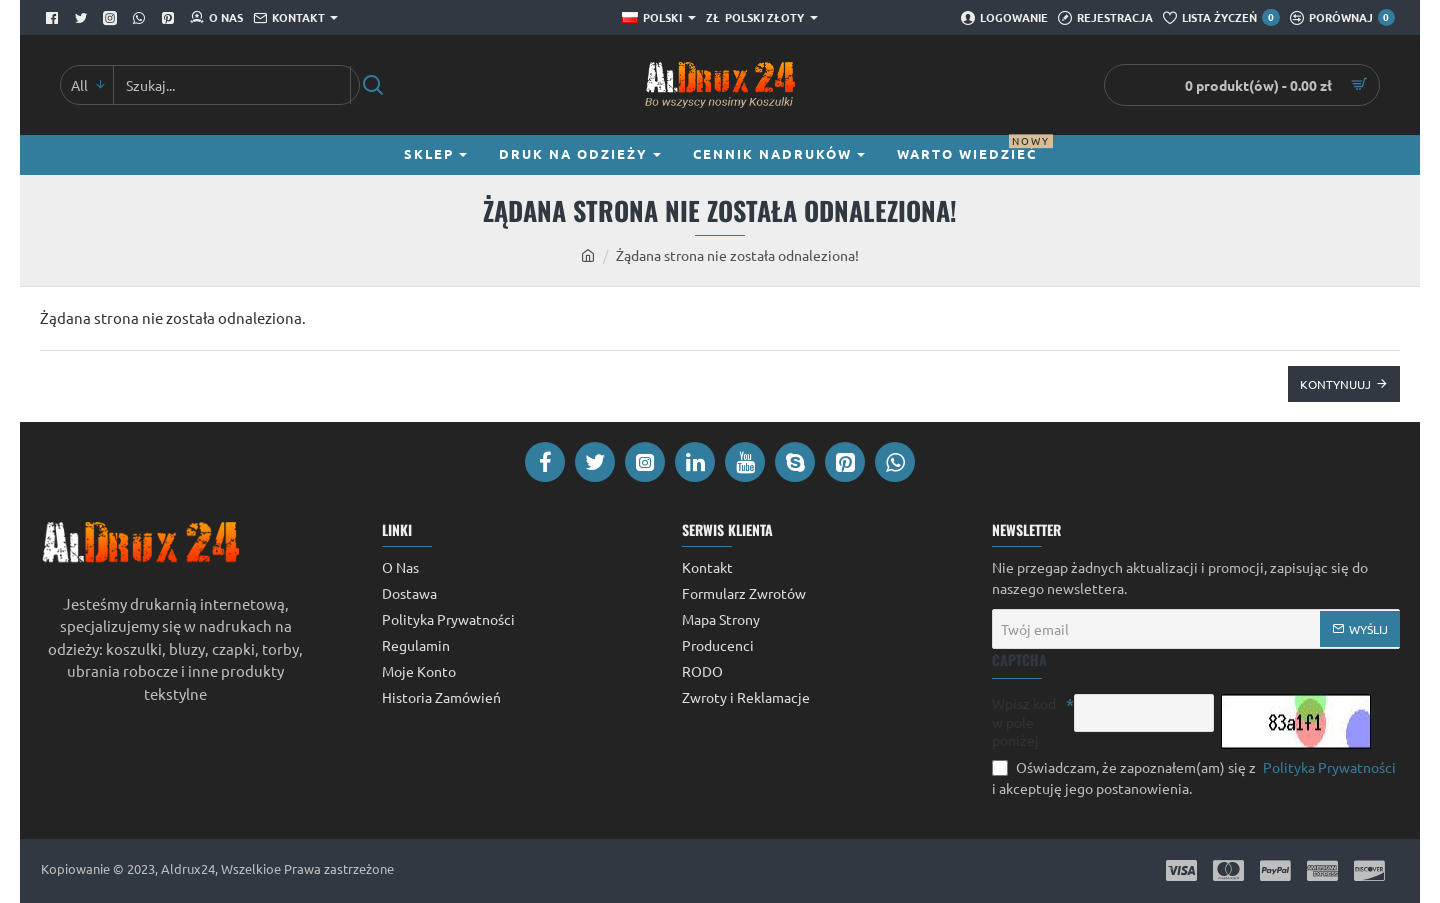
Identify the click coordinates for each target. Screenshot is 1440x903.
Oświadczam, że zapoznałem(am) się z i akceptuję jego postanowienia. (1196, 777)
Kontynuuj (1335, 384)
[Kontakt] (295, 18)
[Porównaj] (1342, 18)
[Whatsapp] (141, 18)
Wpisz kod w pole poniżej (1024, 721)
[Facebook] (54, 18)
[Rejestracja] (1105, 18)
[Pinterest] (170, 18)
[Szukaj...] (372, 85)
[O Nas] (216, 18)
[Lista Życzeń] (1221, 18)
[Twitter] (83, 18)
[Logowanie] (1004, 18)
